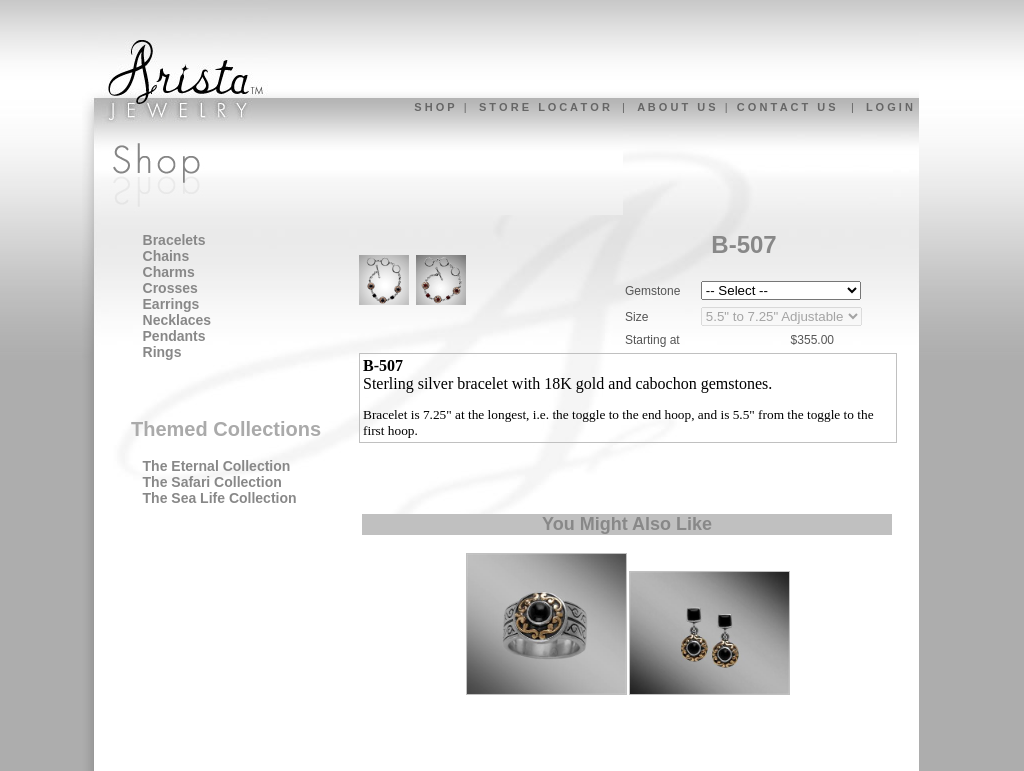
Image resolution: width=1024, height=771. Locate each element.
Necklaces (177, 320)
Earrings (171, 304)
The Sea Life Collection (220, 498)
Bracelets (174, 240)
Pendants (174, 336)
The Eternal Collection (217, 466)
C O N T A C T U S (786, 107)
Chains (166, 256)
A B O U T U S (676, 107)
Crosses (170, 288)
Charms (169, 272)
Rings (162, 352)
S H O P (434, 107)
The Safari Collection (212, 482)
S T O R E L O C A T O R (544, 107)
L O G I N (889, 107)
